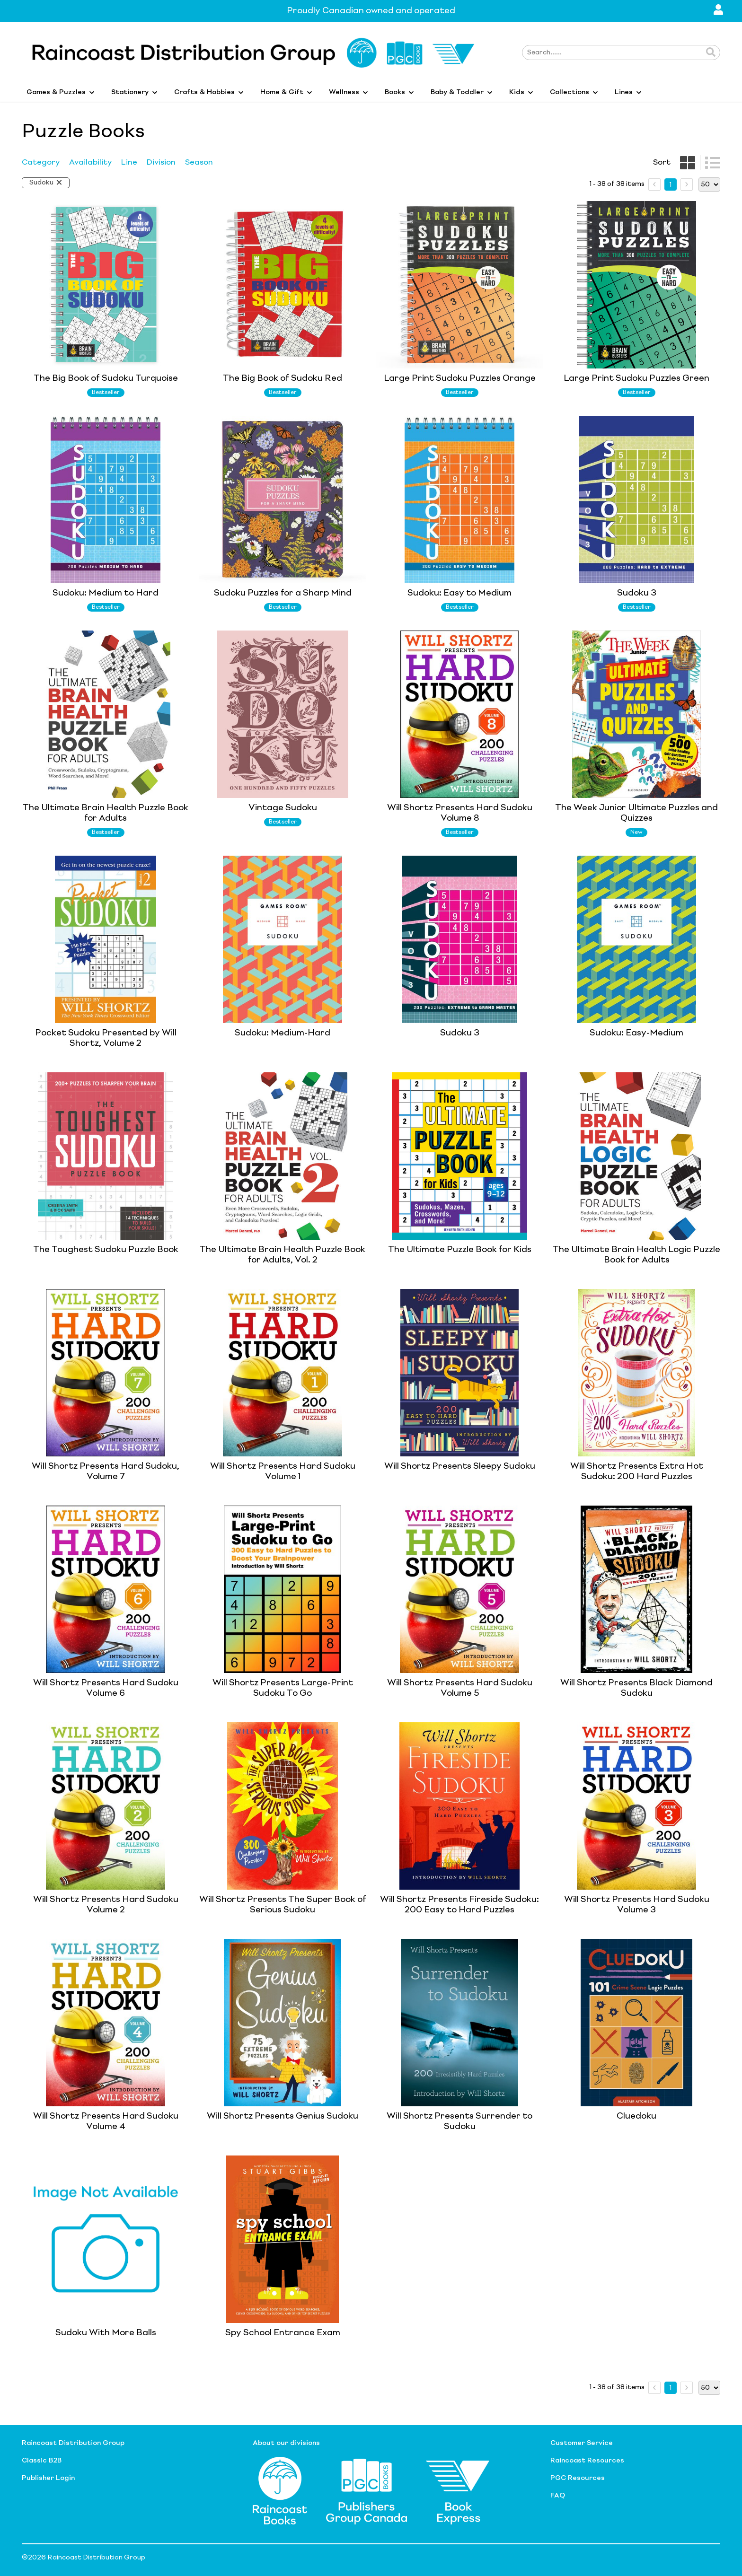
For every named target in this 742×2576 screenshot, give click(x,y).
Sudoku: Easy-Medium (636, 1033)
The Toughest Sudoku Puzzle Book (105, 1249)
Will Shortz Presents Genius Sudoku (282, 2116)
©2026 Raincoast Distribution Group (83, 2557)
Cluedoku (636, 2116)
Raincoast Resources (587, 2460)
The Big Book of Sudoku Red (282, 378)
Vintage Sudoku (282, 808)
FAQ (557, 2495)
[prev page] (654, 184)
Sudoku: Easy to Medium (459, 593)
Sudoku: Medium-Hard (282, 1033)
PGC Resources (577, 2478)
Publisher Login (48, 2478)
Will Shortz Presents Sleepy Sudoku (459, 1466)
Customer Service (581, 2443)
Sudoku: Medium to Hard (106, 593)
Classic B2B (42, 2460)
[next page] (686, 184)
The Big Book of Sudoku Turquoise (106, 378)
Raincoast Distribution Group (73, 2443)
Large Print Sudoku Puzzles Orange (460, 378)
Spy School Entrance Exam (282, 2333)
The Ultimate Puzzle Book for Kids (459, 1249)
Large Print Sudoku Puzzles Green (636, 378)
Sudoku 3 (636, 593)
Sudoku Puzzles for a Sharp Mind (283, 593)
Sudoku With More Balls (105, 2333)
